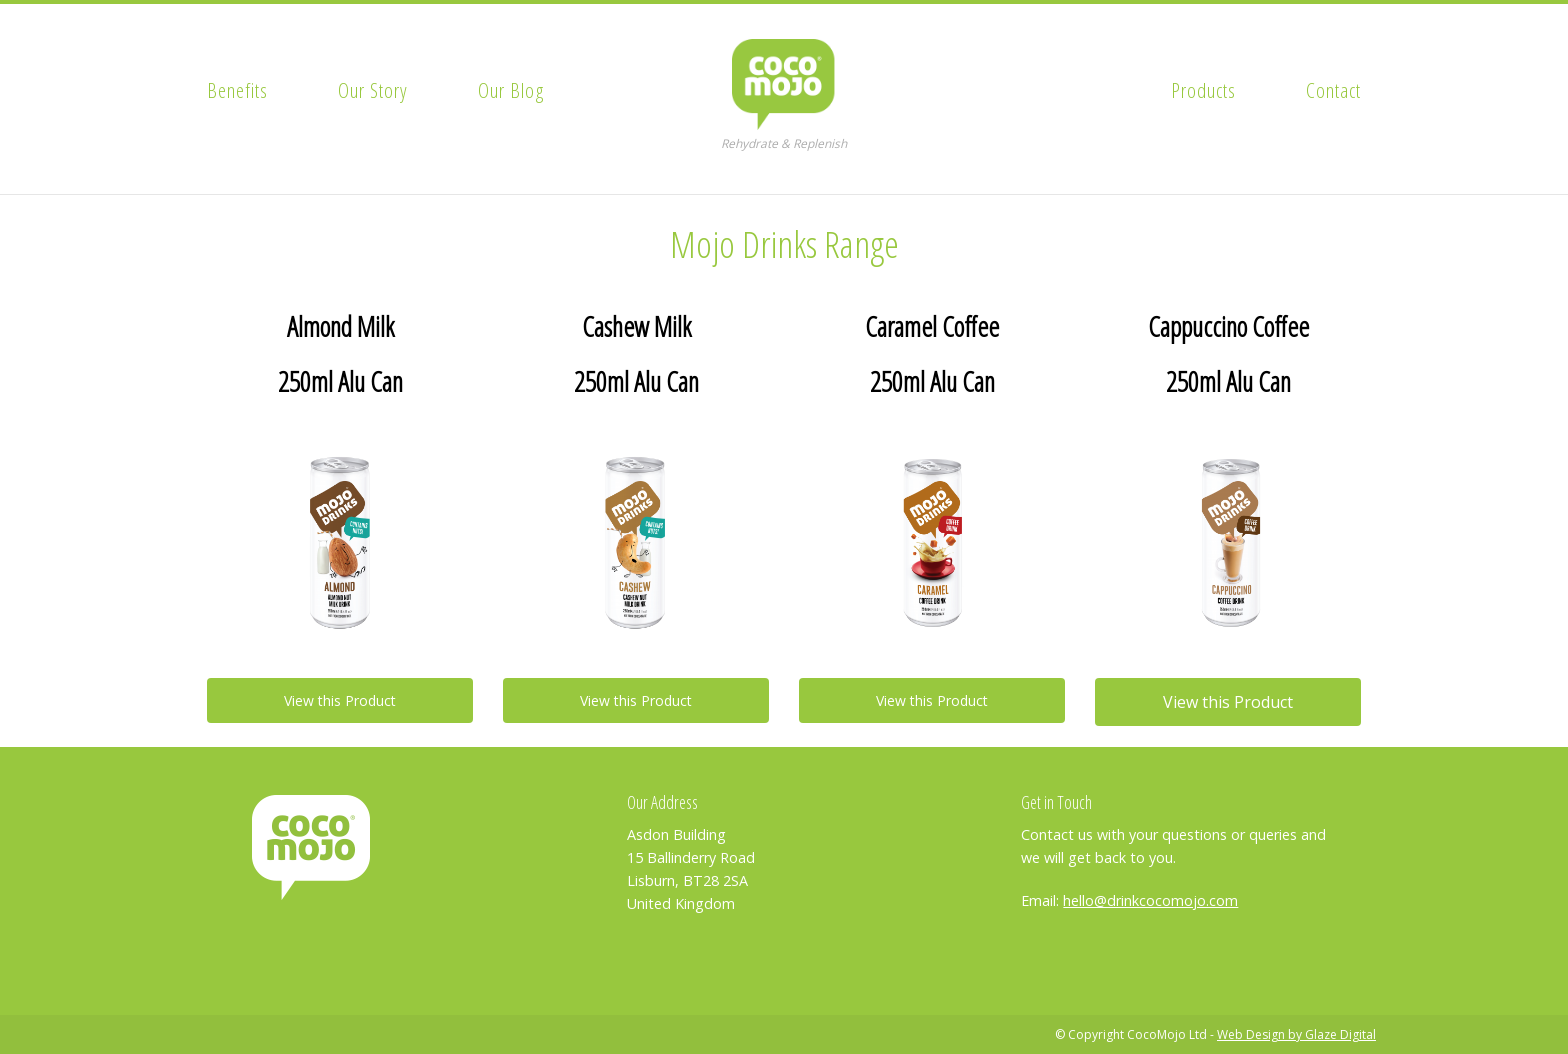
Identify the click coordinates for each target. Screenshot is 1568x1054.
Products (1203, 90)
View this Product (340, 700)
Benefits (237, 90)
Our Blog (511, 90)
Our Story (373, 90)
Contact (1333, 90)
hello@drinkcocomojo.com (1150, 900)
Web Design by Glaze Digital (1296, 1034)
